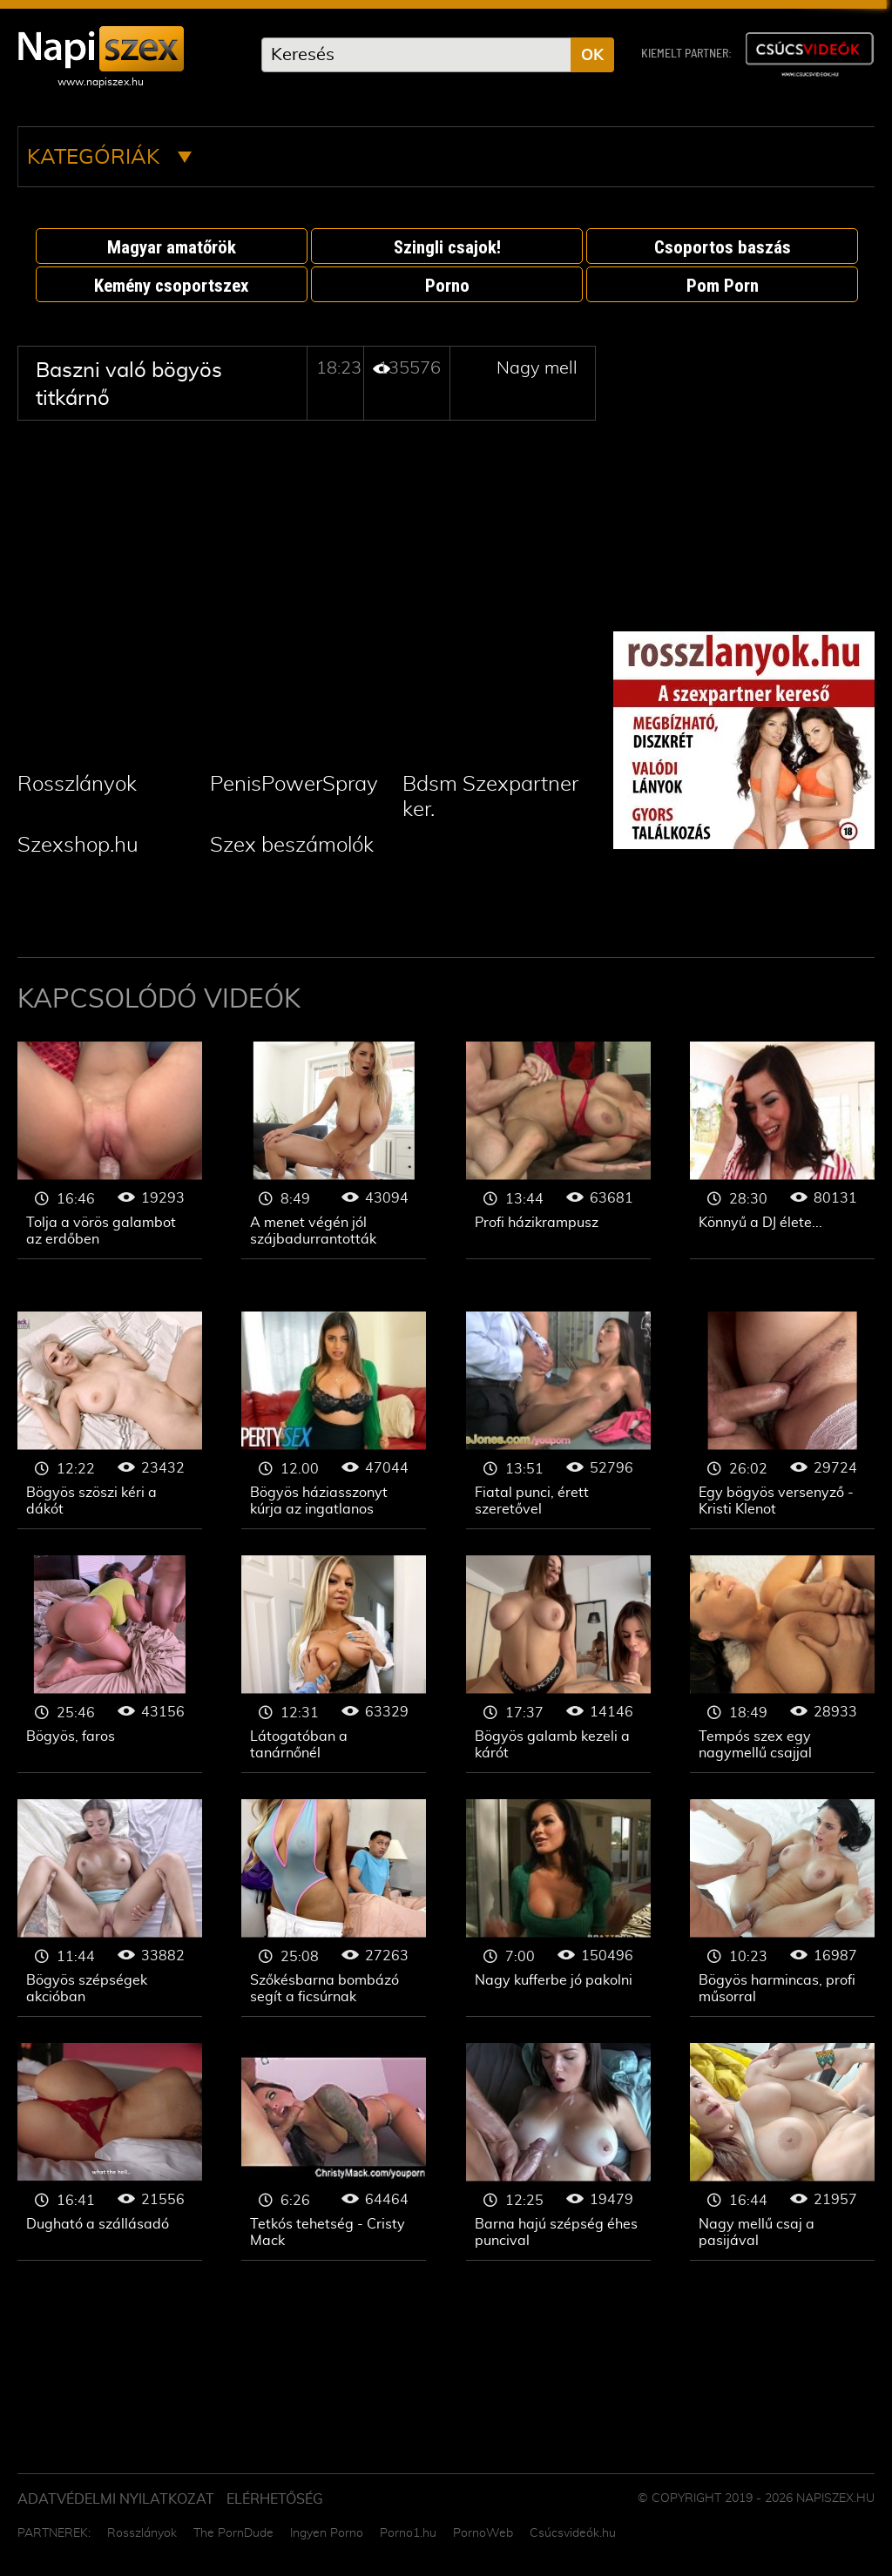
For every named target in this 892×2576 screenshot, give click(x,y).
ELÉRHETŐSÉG (274, 2499)
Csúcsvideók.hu (573, 2533)
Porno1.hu (408, 2533)
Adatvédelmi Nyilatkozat (115, 2499)
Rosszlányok (77, 784)
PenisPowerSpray (294, 784)
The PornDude (233, 2533)
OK (592, 56)
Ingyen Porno (326, 2533)
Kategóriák (109, 157)
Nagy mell (537, 368)
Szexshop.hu (78, 845)
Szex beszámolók (292, 845)
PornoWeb (483, 2533)
